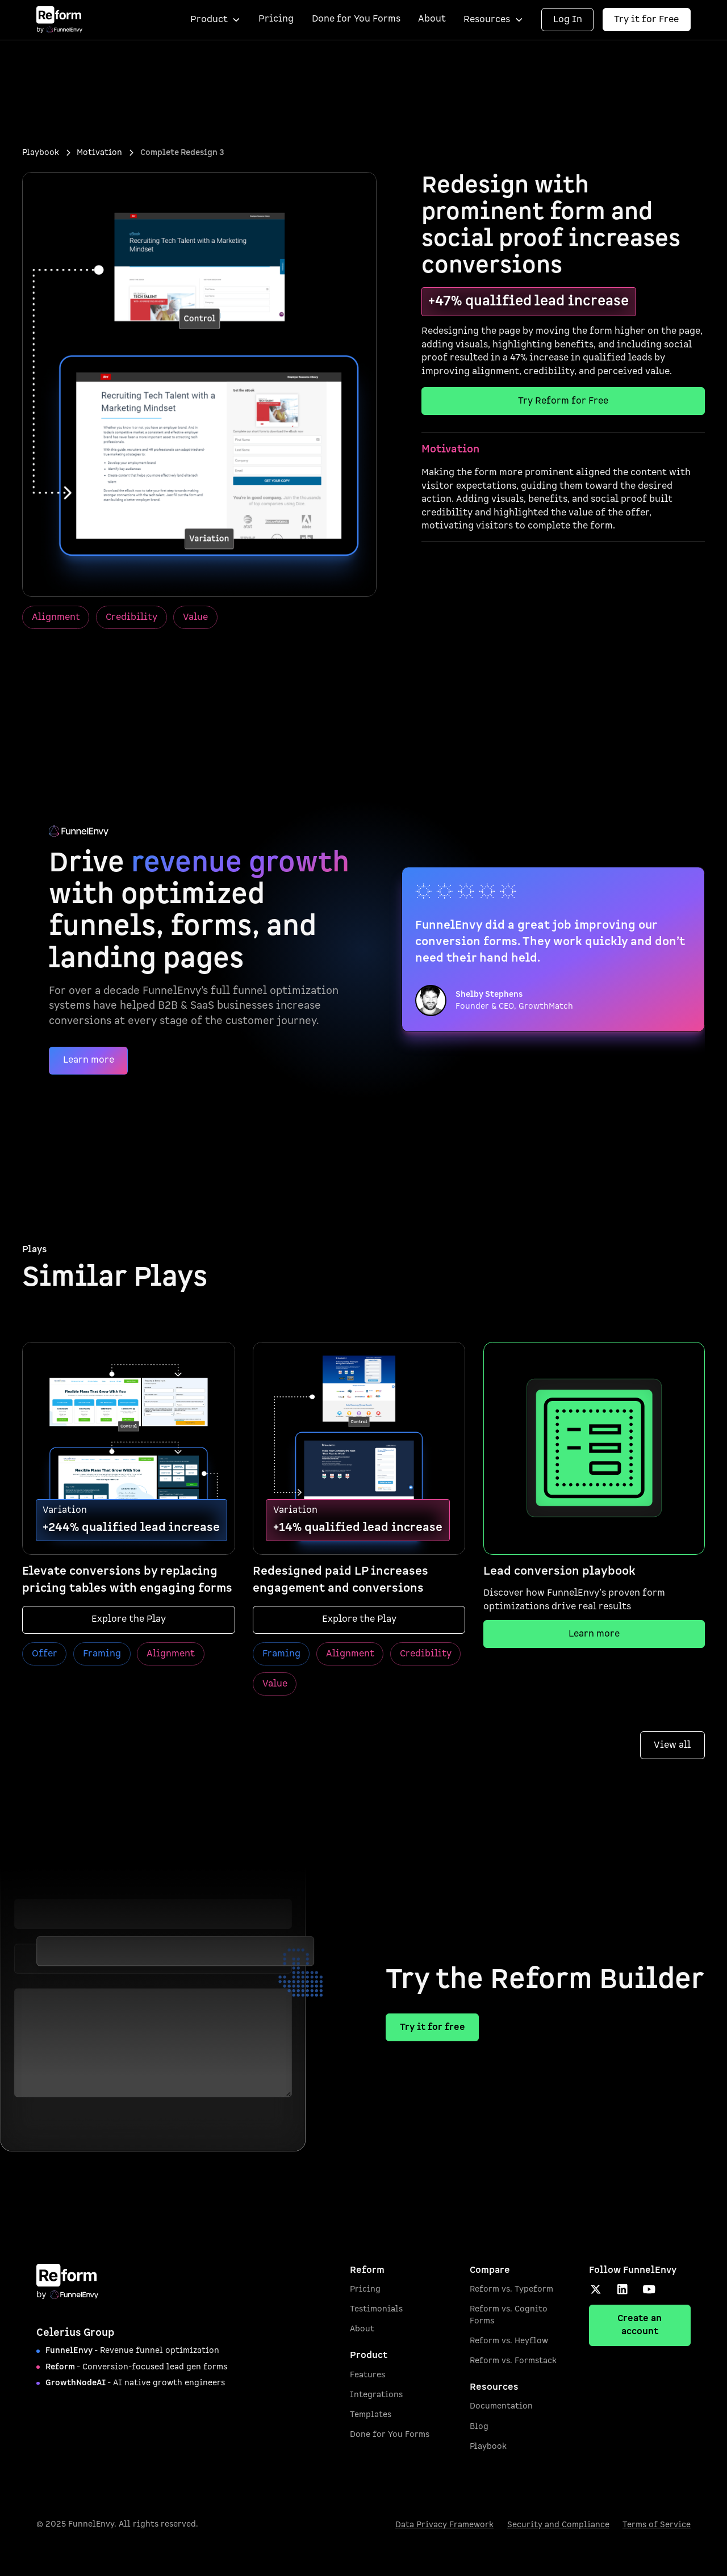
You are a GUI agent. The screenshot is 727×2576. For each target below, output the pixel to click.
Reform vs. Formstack (513, 2360)
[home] (59, 19)
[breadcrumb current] (182, 153)
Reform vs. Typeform (511, 2289)
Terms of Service (656, 2524)
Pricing (276, 18)
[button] (215, 20)
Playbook (488, 2446)
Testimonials (376, 2309)
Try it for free (432, 2027)
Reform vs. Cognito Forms (509, 2315)
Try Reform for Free (563, 401)
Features (367, 2374)
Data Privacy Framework (444, 2524)
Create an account (639, 2325)
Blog (479, 2426)
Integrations (376, 2394)
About (432, 18)
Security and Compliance (558, 2524)
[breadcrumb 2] (99, 153)
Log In (567, 19)
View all (672, 1745)
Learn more (88, 1060)
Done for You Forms (356, 18)
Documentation (501, 2406)
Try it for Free (646, 19)
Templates (370, 2414)
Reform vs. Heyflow (509, 2340)
